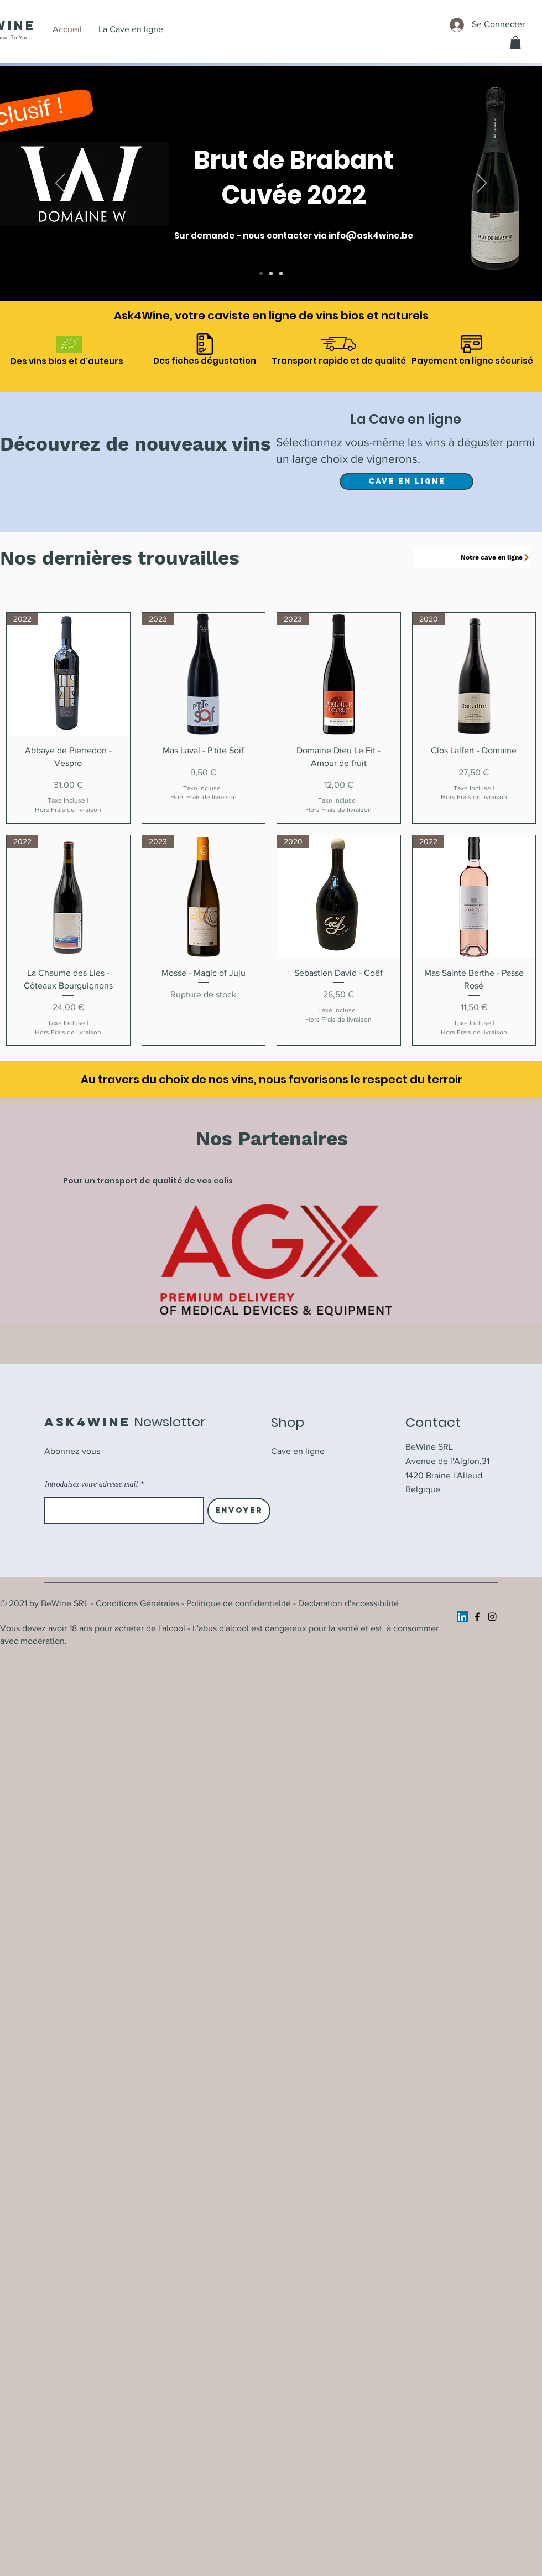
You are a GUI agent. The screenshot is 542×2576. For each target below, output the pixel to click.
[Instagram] (492, 1616)
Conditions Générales (137, 1603)
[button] (515, 42)
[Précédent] (60, 183)
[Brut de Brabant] (261, 273)
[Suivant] (482, 183)
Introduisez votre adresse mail (91, 1484)
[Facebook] (477, 1616)
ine (21, 25)
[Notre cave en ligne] (471, 557)
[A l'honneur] (271, 273)
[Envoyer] (238, 1511)
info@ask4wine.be (371, 235)
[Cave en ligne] (281, 273)
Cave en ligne (298, 1451)
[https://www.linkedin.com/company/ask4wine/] (462, 1616)
